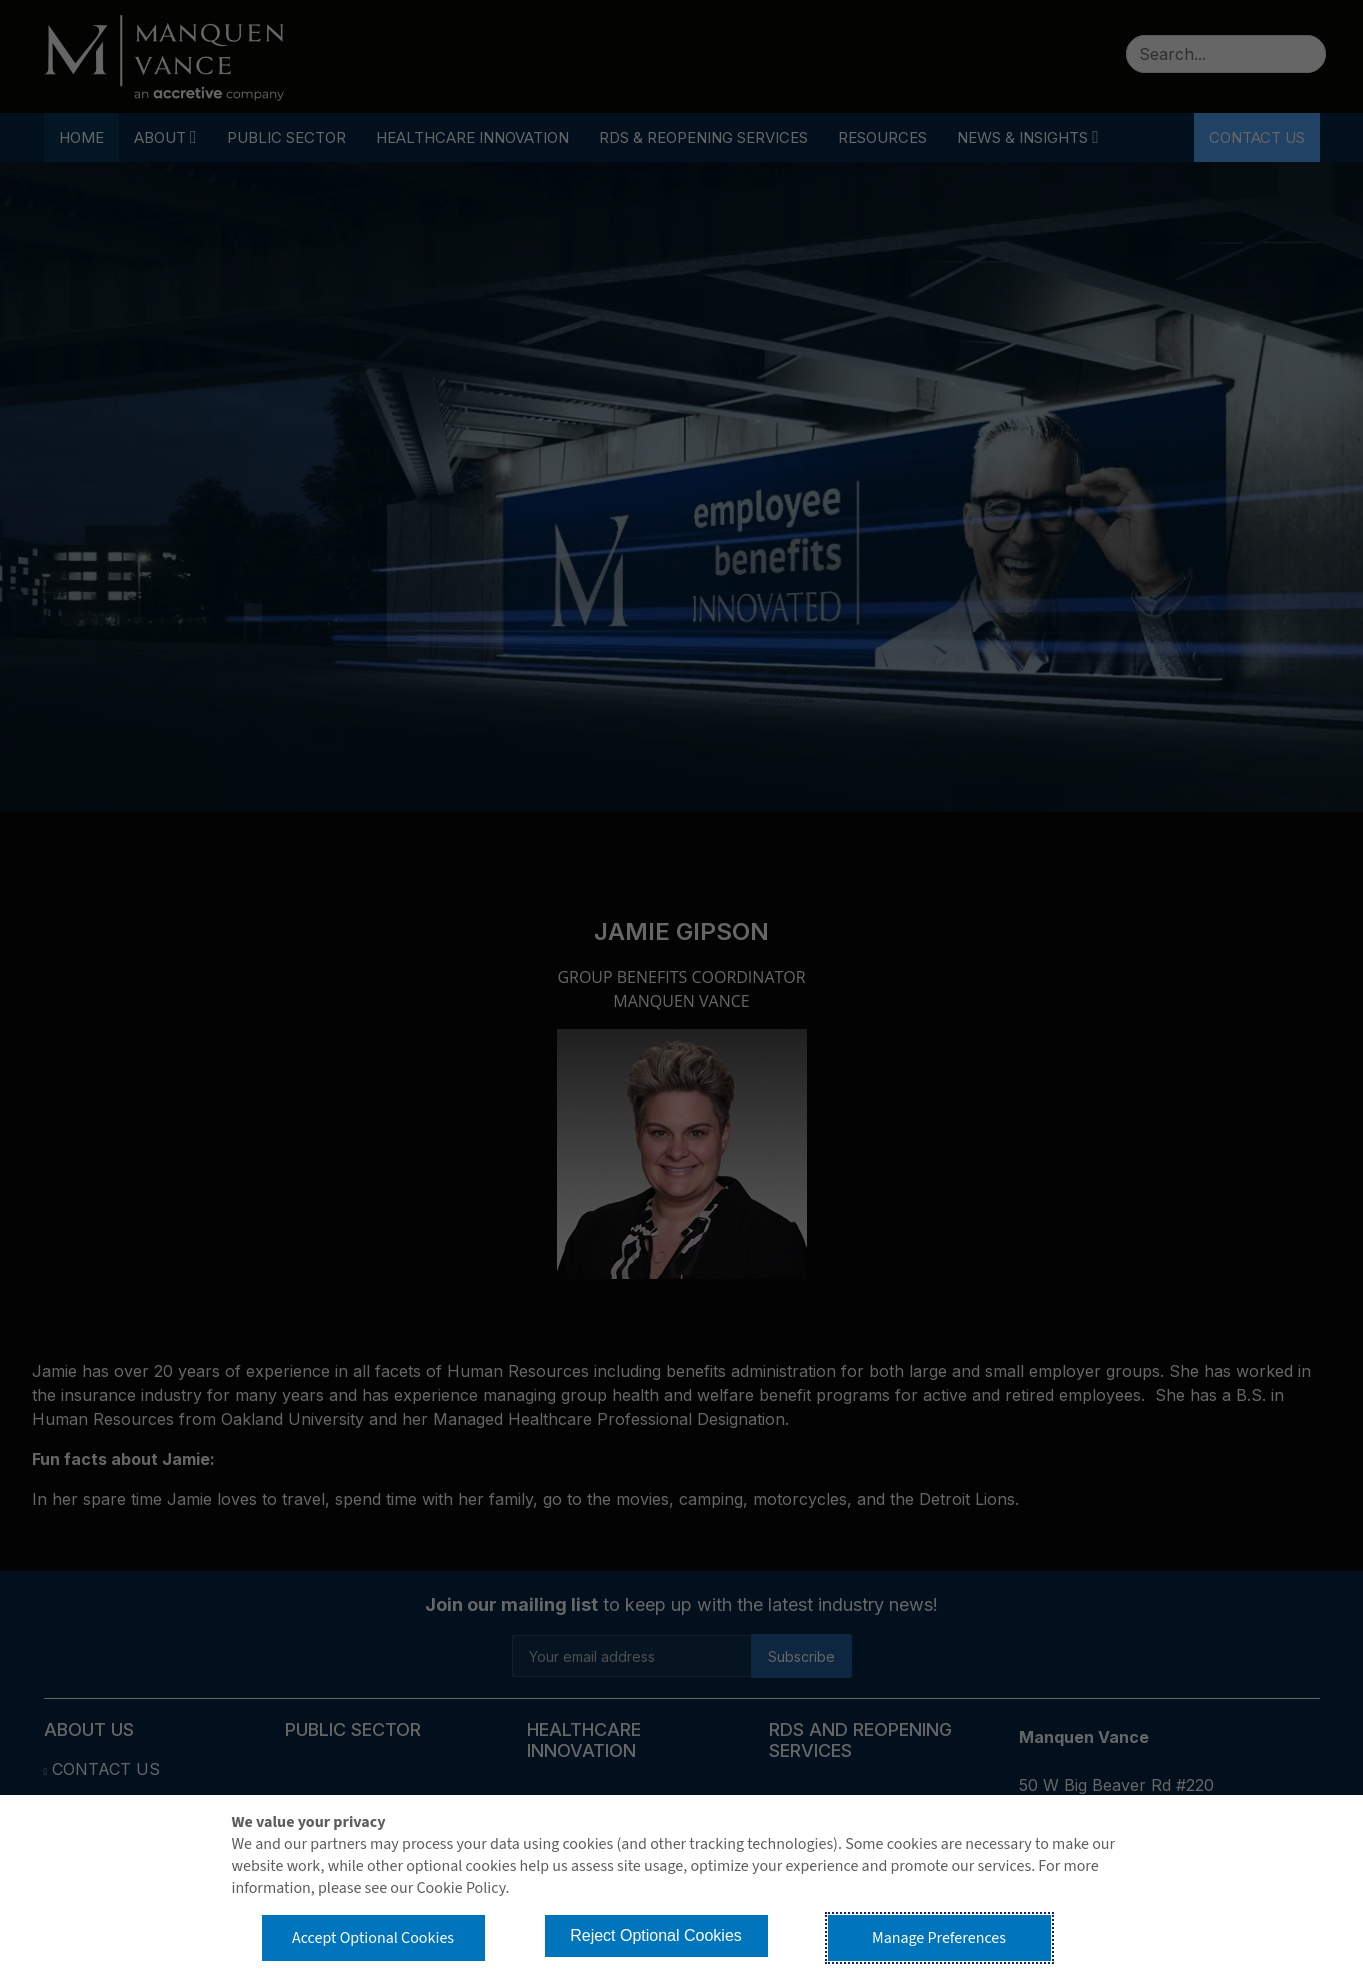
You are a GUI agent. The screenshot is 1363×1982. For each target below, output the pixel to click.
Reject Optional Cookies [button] (656, 1935)
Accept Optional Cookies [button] (373, 1938)
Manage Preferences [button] (939, 1938)
